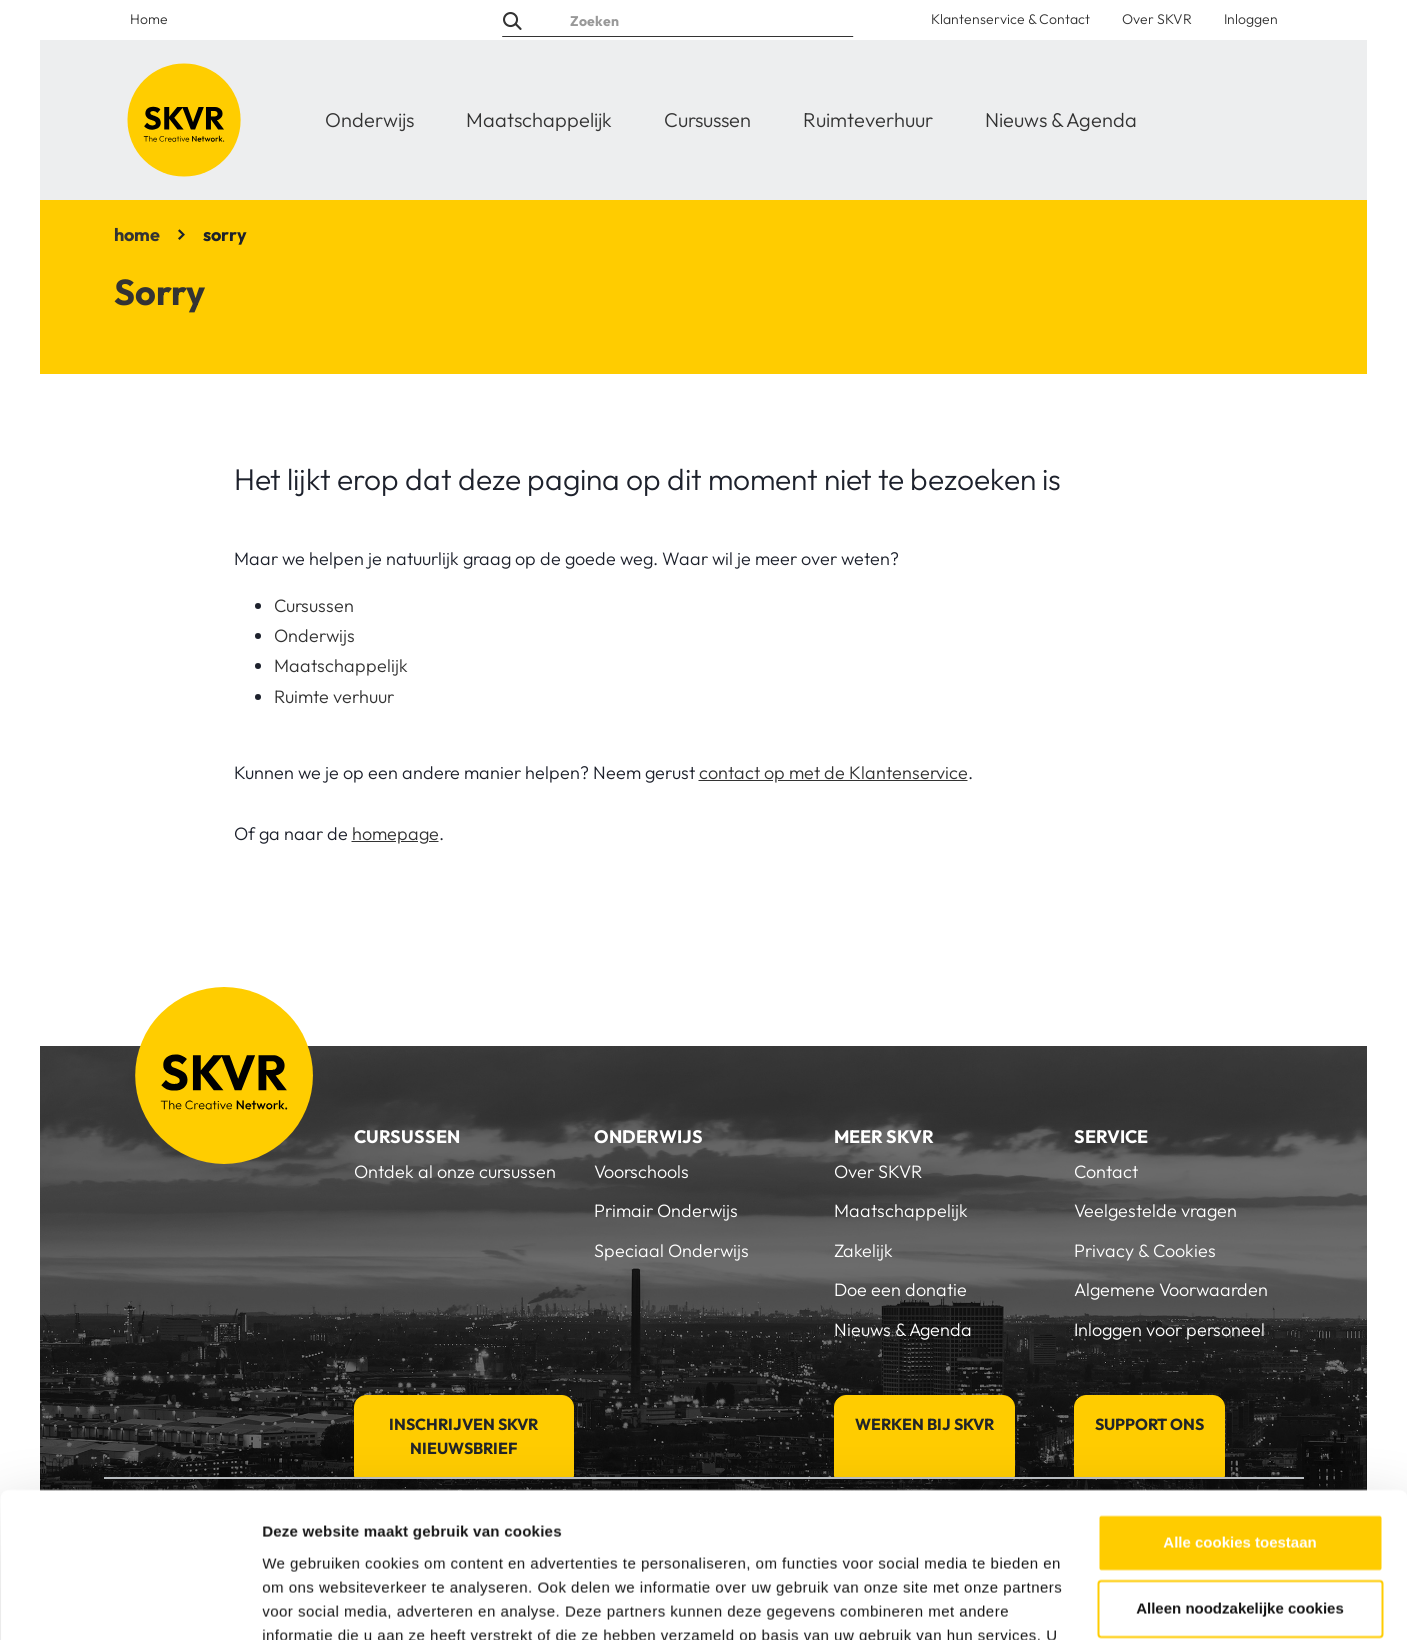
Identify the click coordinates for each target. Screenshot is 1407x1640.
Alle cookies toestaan (1239, 1429)
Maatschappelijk (539, 119)
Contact (1106, 1171)
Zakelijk (863, 1250)
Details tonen (309, 1600)
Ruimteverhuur (868, 119)
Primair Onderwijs (666, 1210)
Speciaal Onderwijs (671, 1250)
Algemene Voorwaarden (1171, 1289)
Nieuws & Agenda (1061, 119)
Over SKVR (1157, 19)
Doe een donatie (900, 1289)
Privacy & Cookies (1145, 1250)
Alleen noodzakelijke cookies (1240, 1494)
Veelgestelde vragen (1155, 1210)
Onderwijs (369, 119)
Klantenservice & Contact (1010, 19)
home (137, 234)
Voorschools (641, 1171)
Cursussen (707, 119)
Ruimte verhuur (334, 696)
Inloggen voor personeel (1169, 1329)
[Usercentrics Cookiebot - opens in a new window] (129, 1601)
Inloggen (1251, 19)
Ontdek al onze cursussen (455, 1171)
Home (149, 19)
